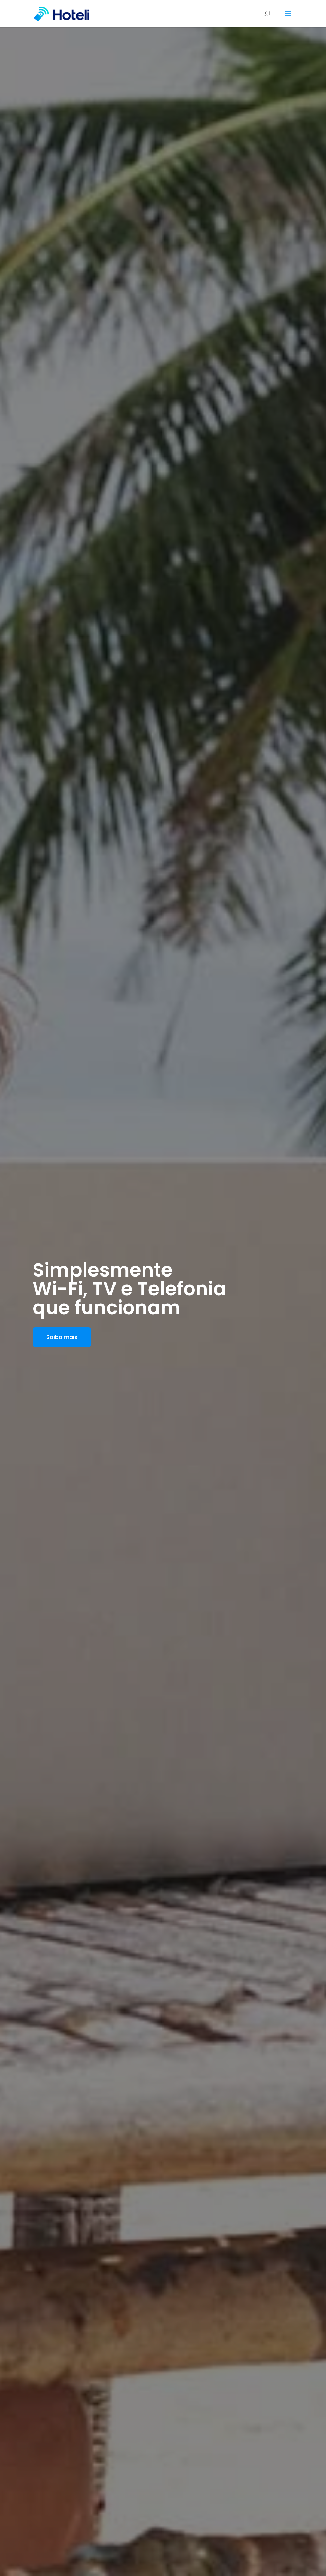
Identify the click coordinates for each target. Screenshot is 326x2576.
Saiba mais (61, 1337)
